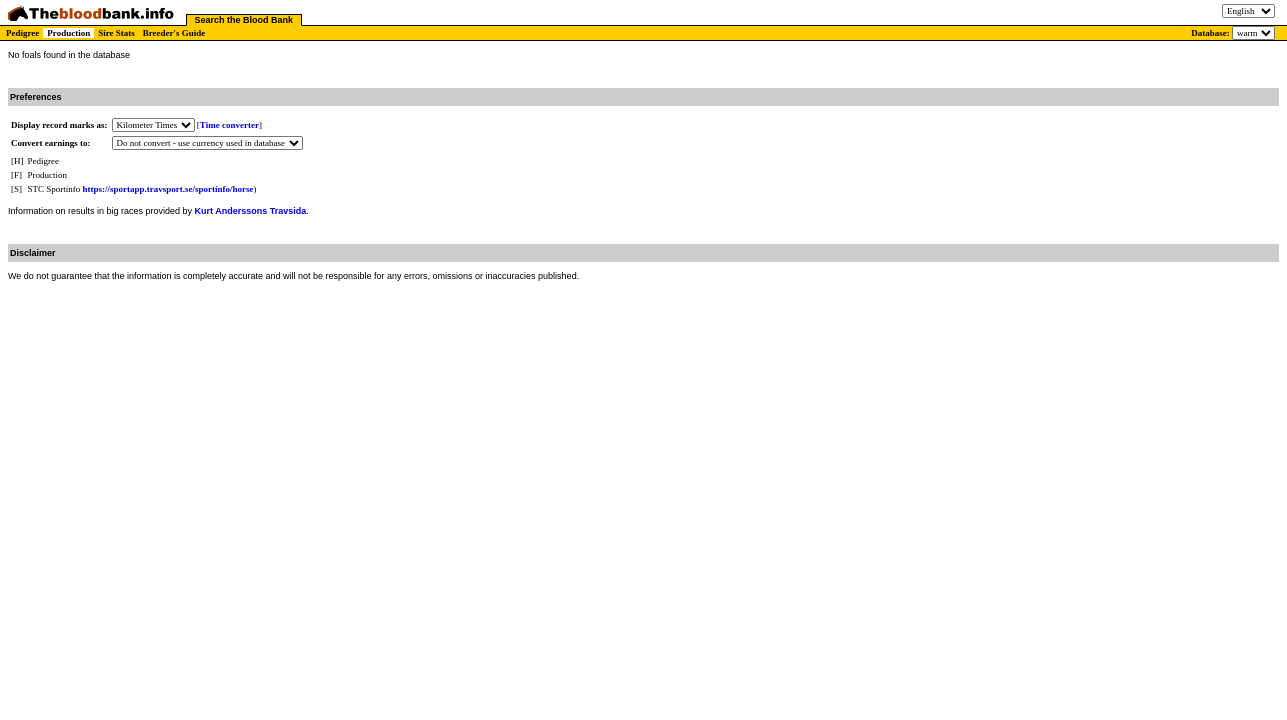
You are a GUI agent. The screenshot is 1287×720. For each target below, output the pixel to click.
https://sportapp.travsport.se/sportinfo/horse (168, 189)
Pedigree (22, 33)
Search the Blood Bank (244, 20)
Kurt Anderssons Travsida (251, 211)
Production (68, 33)
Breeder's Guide (174, 33)
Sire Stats (116, 33)
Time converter (229, 125)
